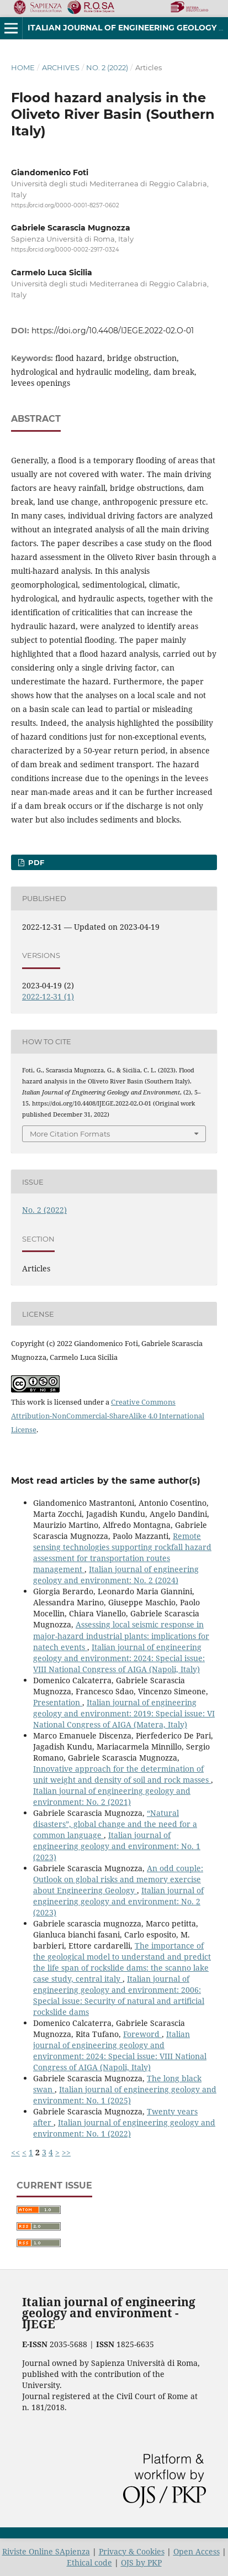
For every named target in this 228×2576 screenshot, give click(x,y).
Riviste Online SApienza (46, 2551)
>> (66, 2152)
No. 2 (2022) (107, 67)
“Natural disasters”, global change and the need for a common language (115, 1824)
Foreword (142, 2034)
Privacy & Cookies (132, 2551)
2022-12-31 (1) (48, 996)
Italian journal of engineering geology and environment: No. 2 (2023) (118, 1901)
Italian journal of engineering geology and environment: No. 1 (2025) (124, 2095)
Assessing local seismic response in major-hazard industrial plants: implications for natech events (121, 1635)
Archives (60, 67)
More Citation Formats (70, 1133)
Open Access (196, 2551)
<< (15, 2152)
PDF (35, 862)
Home (23, 67)
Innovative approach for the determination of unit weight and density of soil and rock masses (122, 1774)
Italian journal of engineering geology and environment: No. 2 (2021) (111, 1796)
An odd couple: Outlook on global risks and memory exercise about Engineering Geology (118, 1879)
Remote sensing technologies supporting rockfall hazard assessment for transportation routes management (122, 1552)
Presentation (57, 1702)
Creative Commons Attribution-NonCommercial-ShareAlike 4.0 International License (107, 1415)
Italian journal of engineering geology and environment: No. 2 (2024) (116, 1574)
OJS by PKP (141, 2562)
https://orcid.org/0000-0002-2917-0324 (65, 250)
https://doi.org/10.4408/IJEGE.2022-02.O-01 (112, 331)
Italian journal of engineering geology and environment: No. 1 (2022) (124, 2128)
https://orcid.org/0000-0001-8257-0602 (65, 205)
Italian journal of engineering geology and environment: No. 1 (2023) (116, 1846)
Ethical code (89, 2562)
